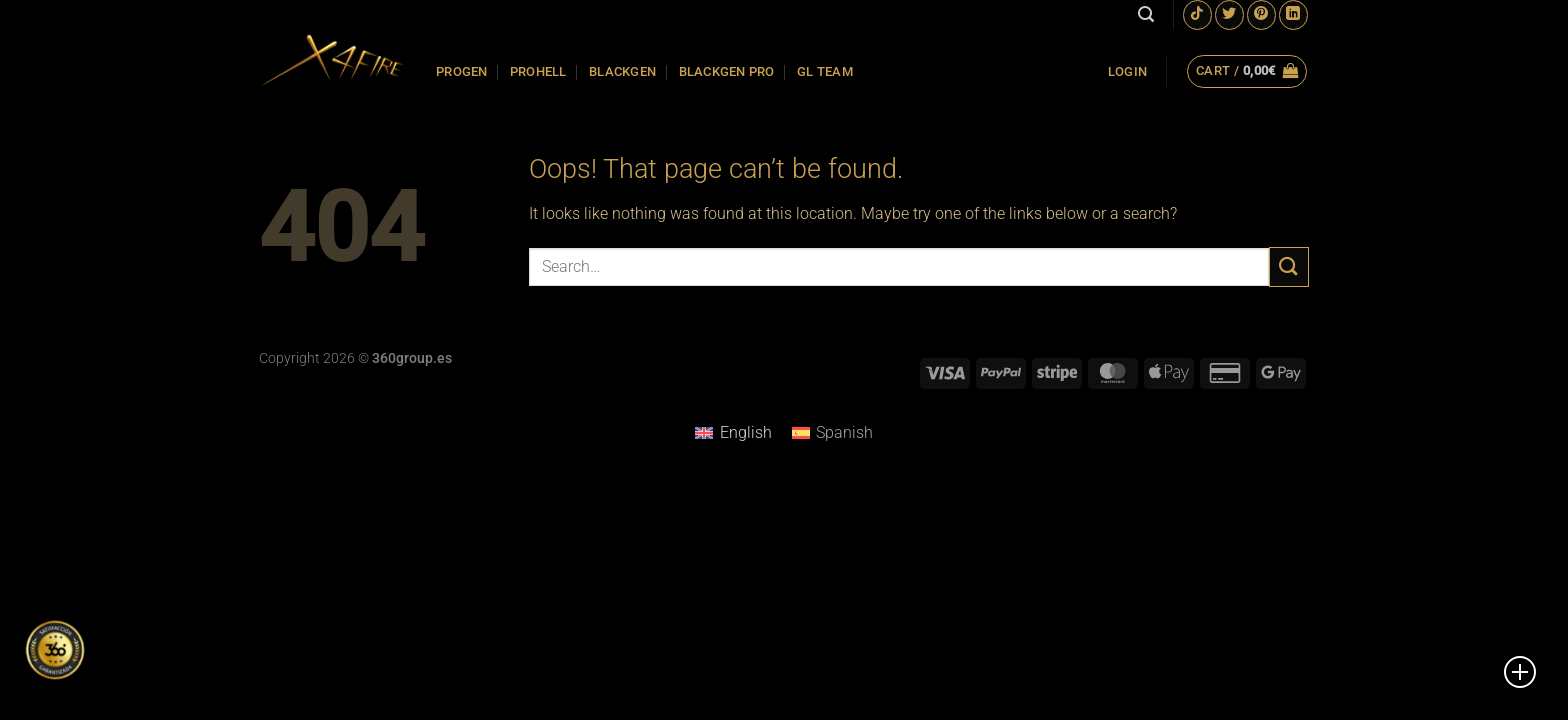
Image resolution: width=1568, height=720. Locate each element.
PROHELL (538, 71)
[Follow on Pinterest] (1261, 14)
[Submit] (1289, 266)
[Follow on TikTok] (1197, 14)
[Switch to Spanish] (832, 433)
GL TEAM (825, 71)
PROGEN (462, 71)
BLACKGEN (622, 71)
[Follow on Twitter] (1229, 14)
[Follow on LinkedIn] (1293, 14)
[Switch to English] (733, 433)
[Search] (1146, 14)
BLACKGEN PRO (727, 71)
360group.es (412, 358)
